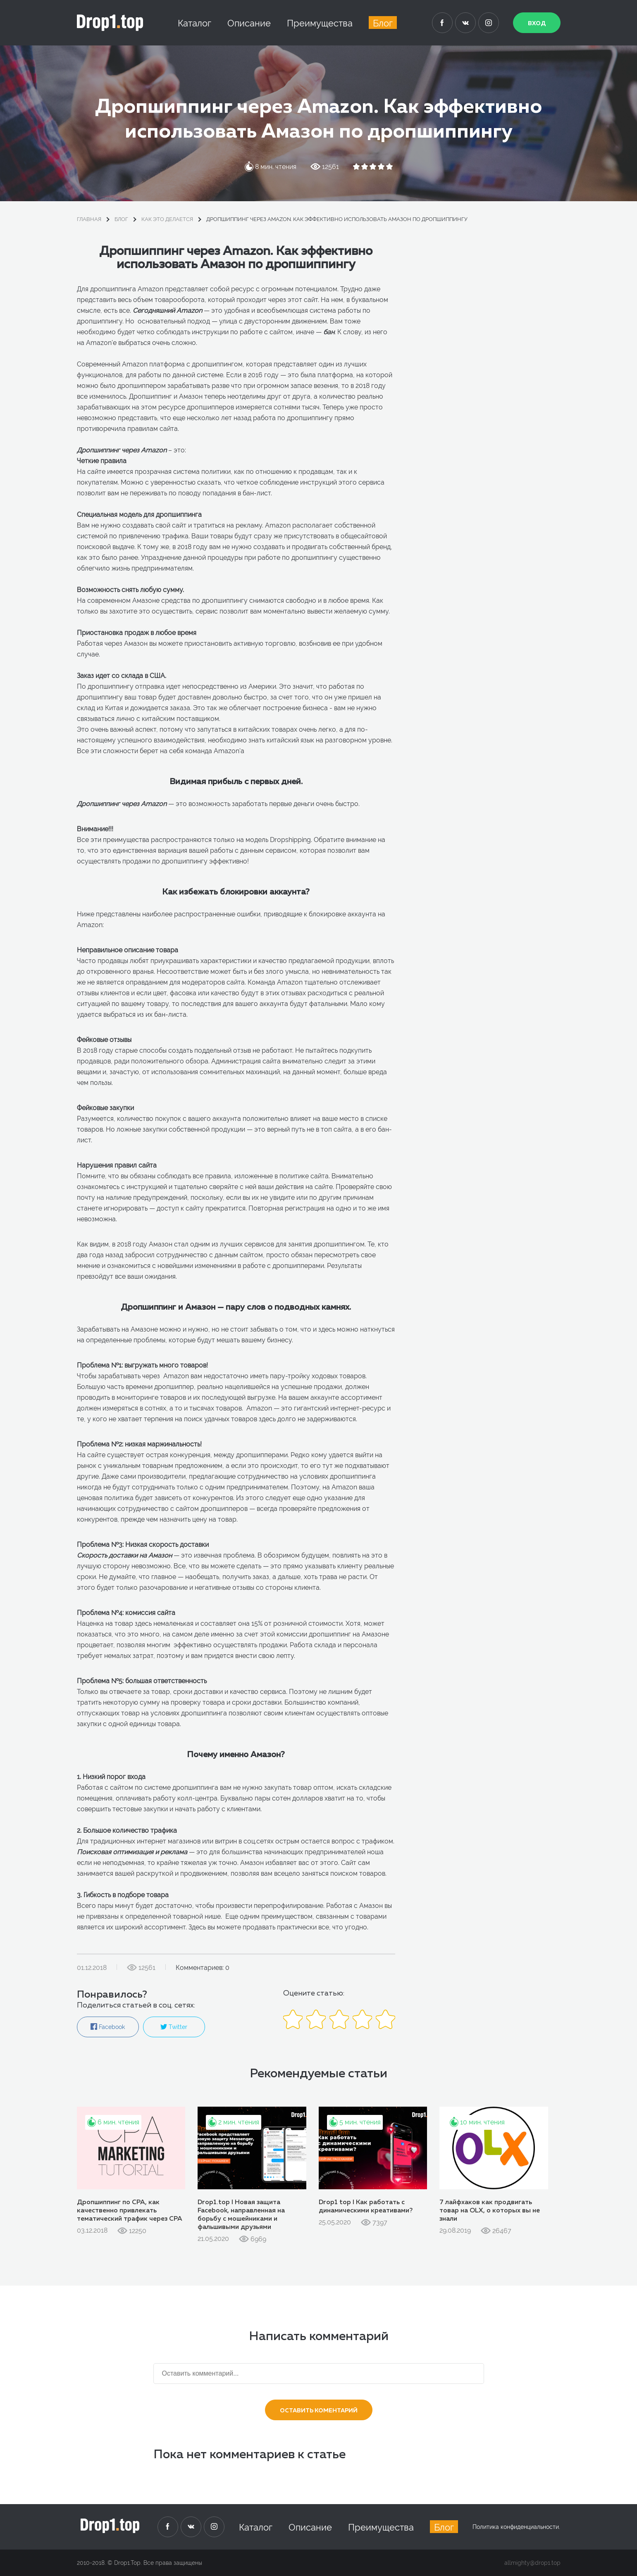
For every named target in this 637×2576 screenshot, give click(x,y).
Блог (383, 23)
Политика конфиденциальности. (516, 2527)
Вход (537, 23)
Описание (249, 23)
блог (121, 219)
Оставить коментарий (319, 2411)
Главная (89, 219)
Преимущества (320, 23)
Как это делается (167, 219)
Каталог (194, 23)
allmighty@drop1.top (532, 2562)
